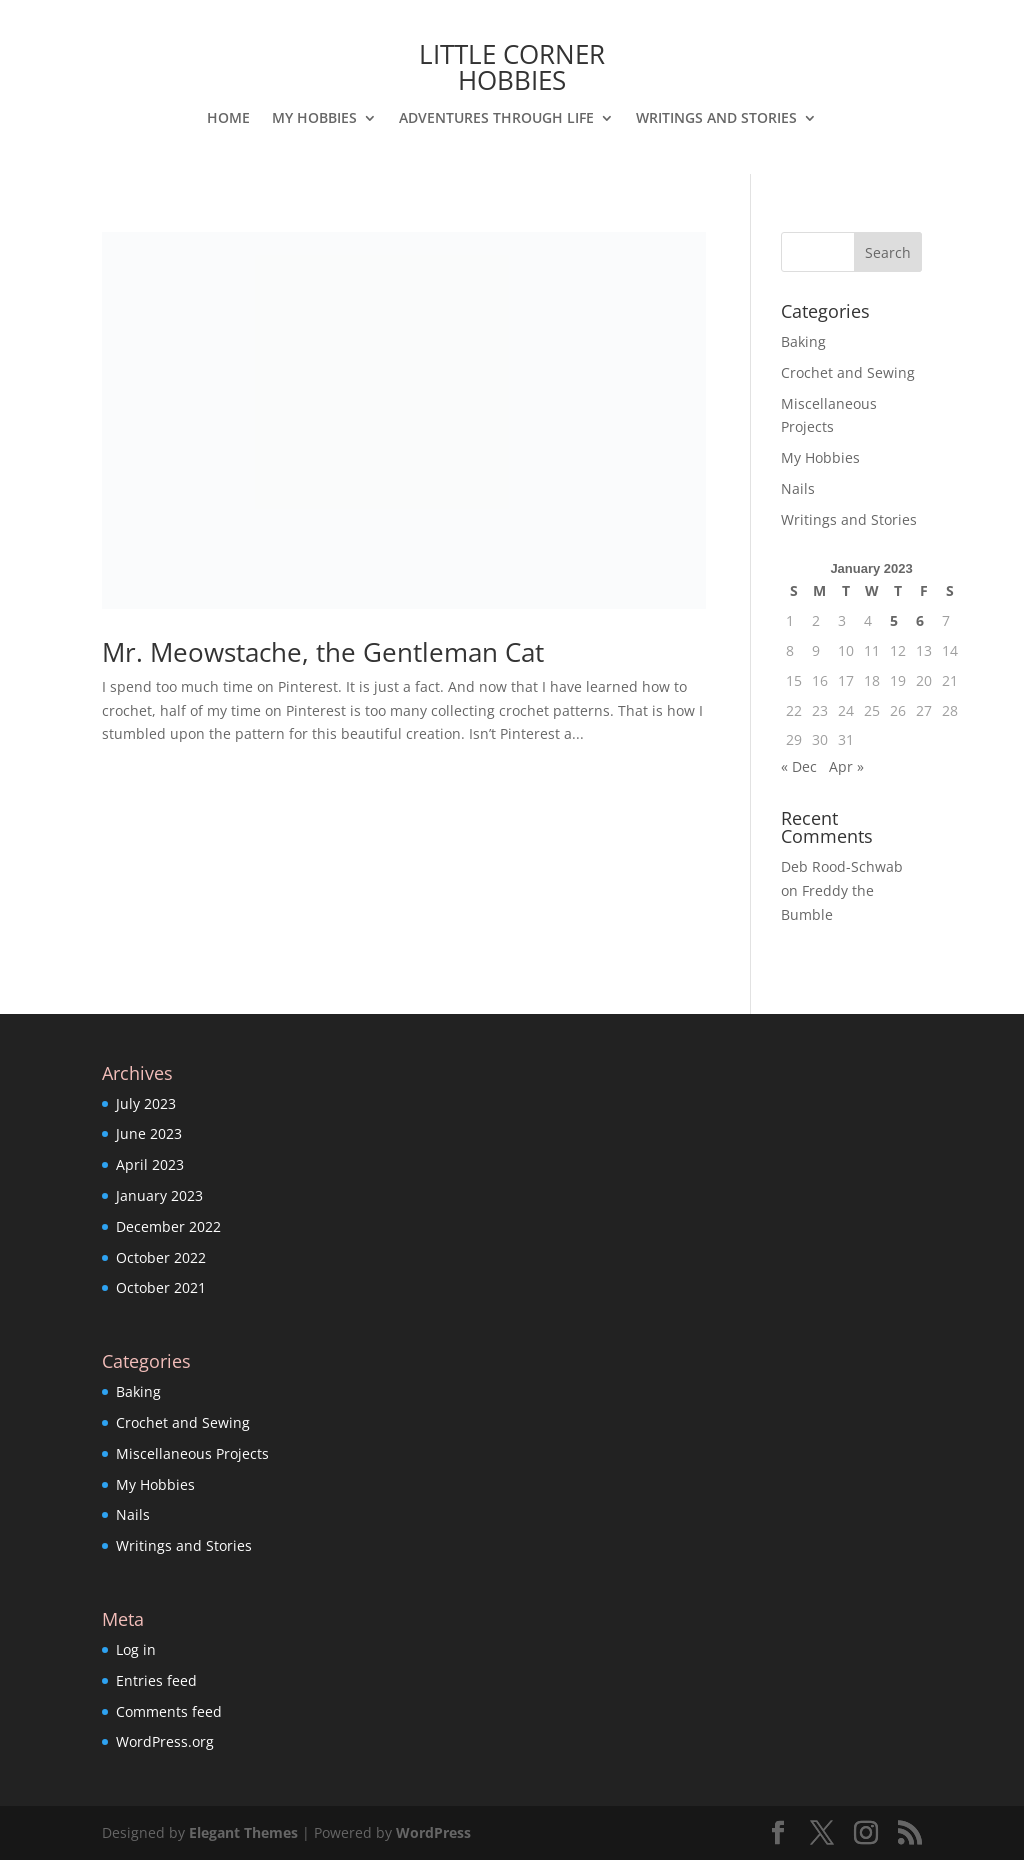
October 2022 (161, 1257)
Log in (136, 1649)
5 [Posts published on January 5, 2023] (894, 620)
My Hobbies (314, 119)
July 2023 (146, 1103)
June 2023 (149, 1133)
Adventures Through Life (496, 119)
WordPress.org (165, 1741)
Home (228, 119)
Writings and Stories (716, 119)
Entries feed (156, 1680)
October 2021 (161, 1287)
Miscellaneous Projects (192, 1453)
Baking (803, 341)
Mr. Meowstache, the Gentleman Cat (323, 652)
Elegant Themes (243, 1832)
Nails (798, 488)
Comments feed (169, 1711)
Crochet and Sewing (848, 372)
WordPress (433, 1832)
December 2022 (168, 1226)
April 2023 (150, 1164)
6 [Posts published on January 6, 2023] (920, 620)
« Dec (799, 766)
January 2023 (159, 1195)
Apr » (846, 766)
